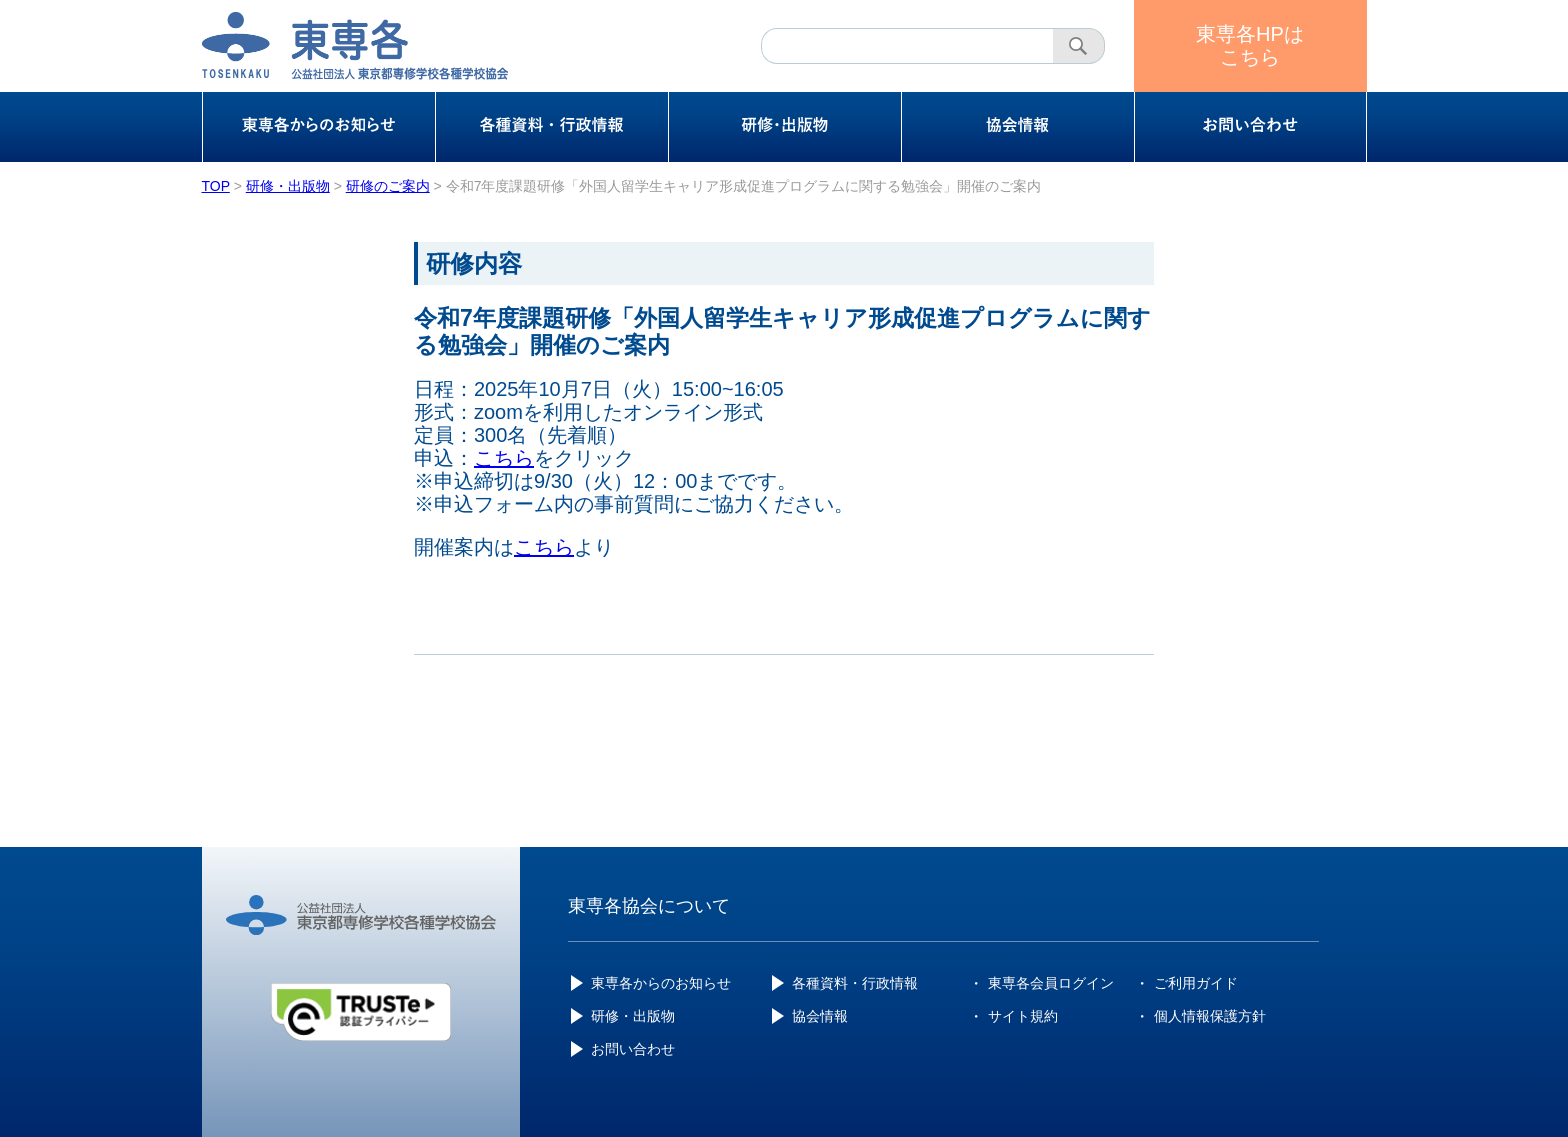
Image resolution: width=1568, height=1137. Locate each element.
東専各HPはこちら (1250, 45)
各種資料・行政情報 (855, 983)
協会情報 (820, 1016)
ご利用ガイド (1196, 983)
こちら (504, 458)
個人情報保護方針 (1210, 1016)
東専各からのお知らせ (661, 983)
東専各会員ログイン (1051, 983)
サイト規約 (1023, 1016)
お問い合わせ (633, 1049)
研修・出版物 (633, 1016)
